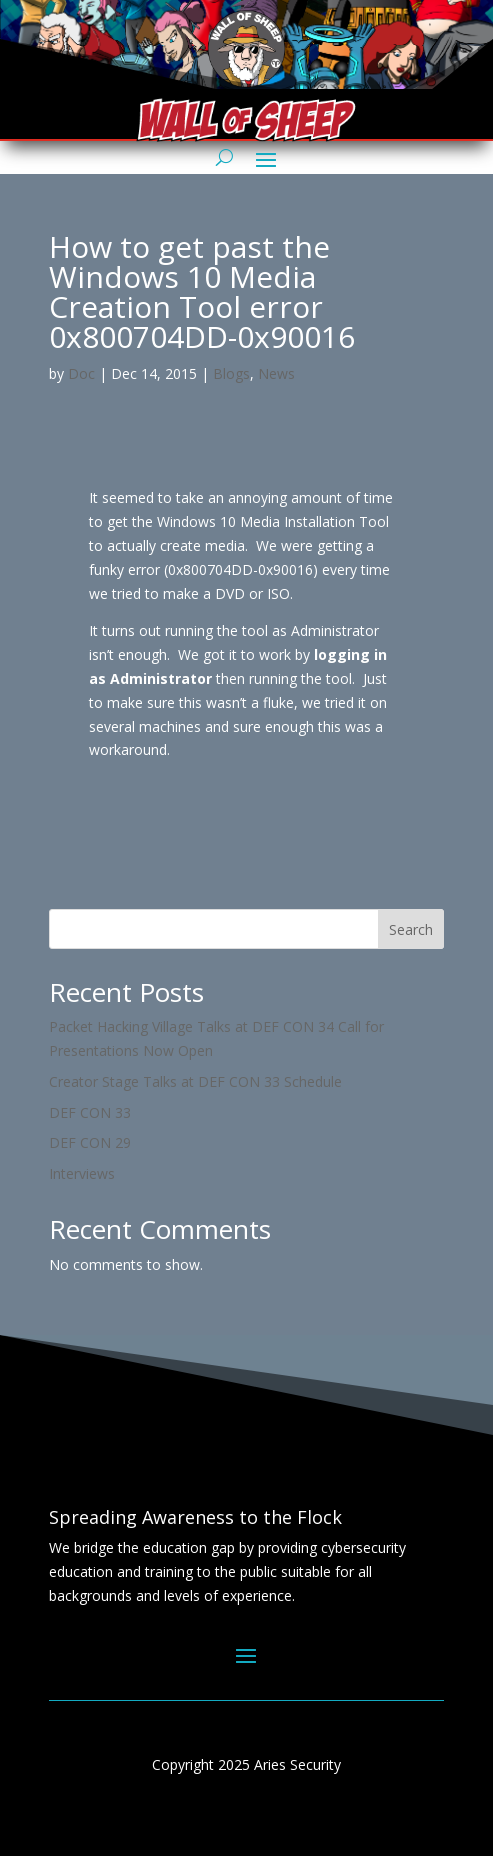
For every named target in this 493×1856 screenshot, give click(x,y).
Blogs (231, 373)
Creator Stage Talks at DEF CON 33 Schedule (195, 1081)
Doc (81, 373)
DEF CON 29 (90, 1142)
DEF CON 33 (90, 1112)
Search (411, 929)
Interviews (82, 1173)
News (276, 373)
